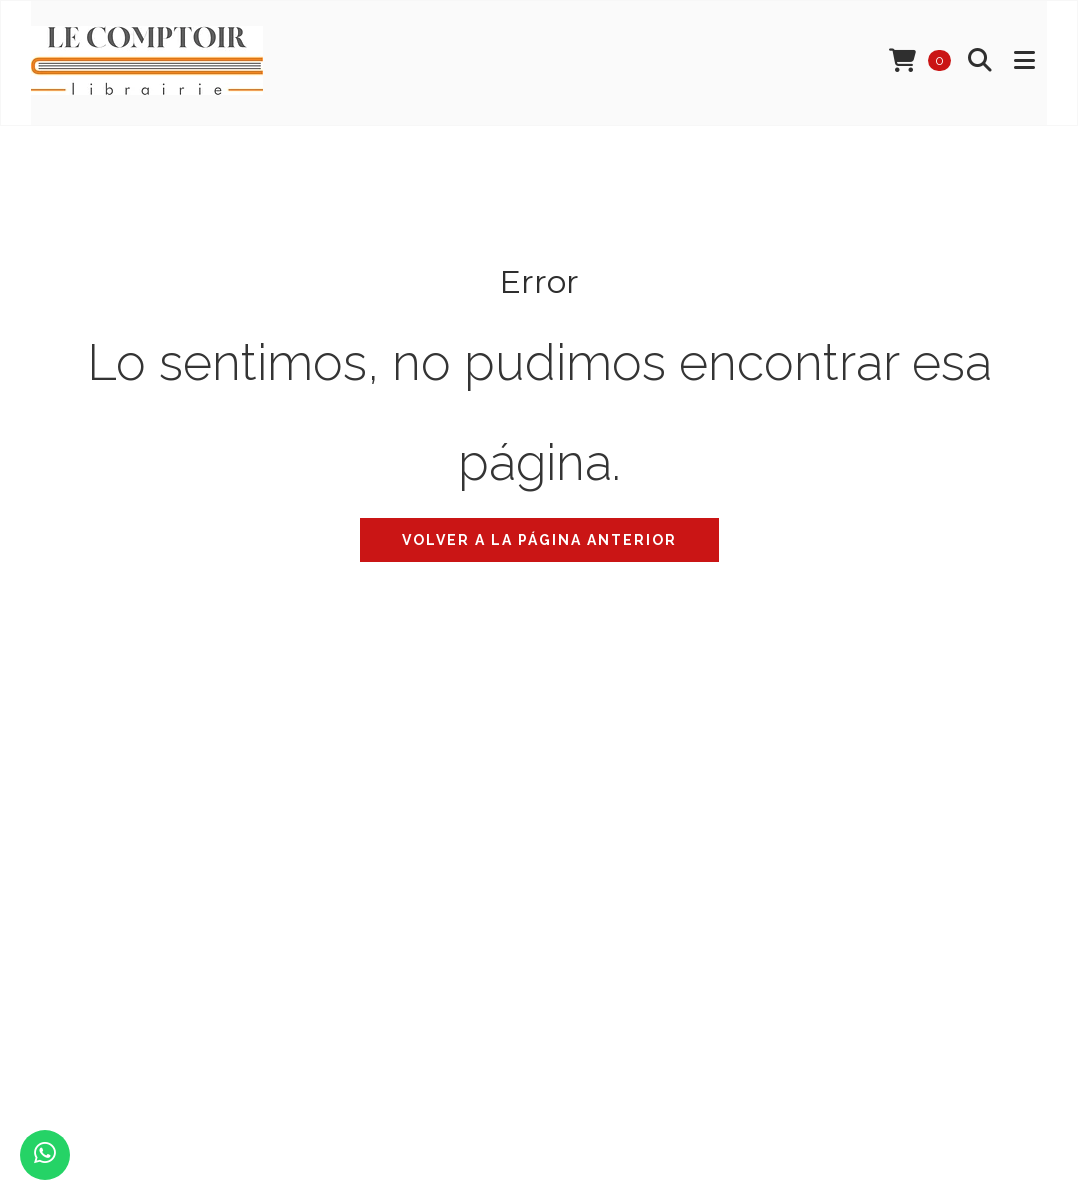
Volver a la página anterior (539, 540)
